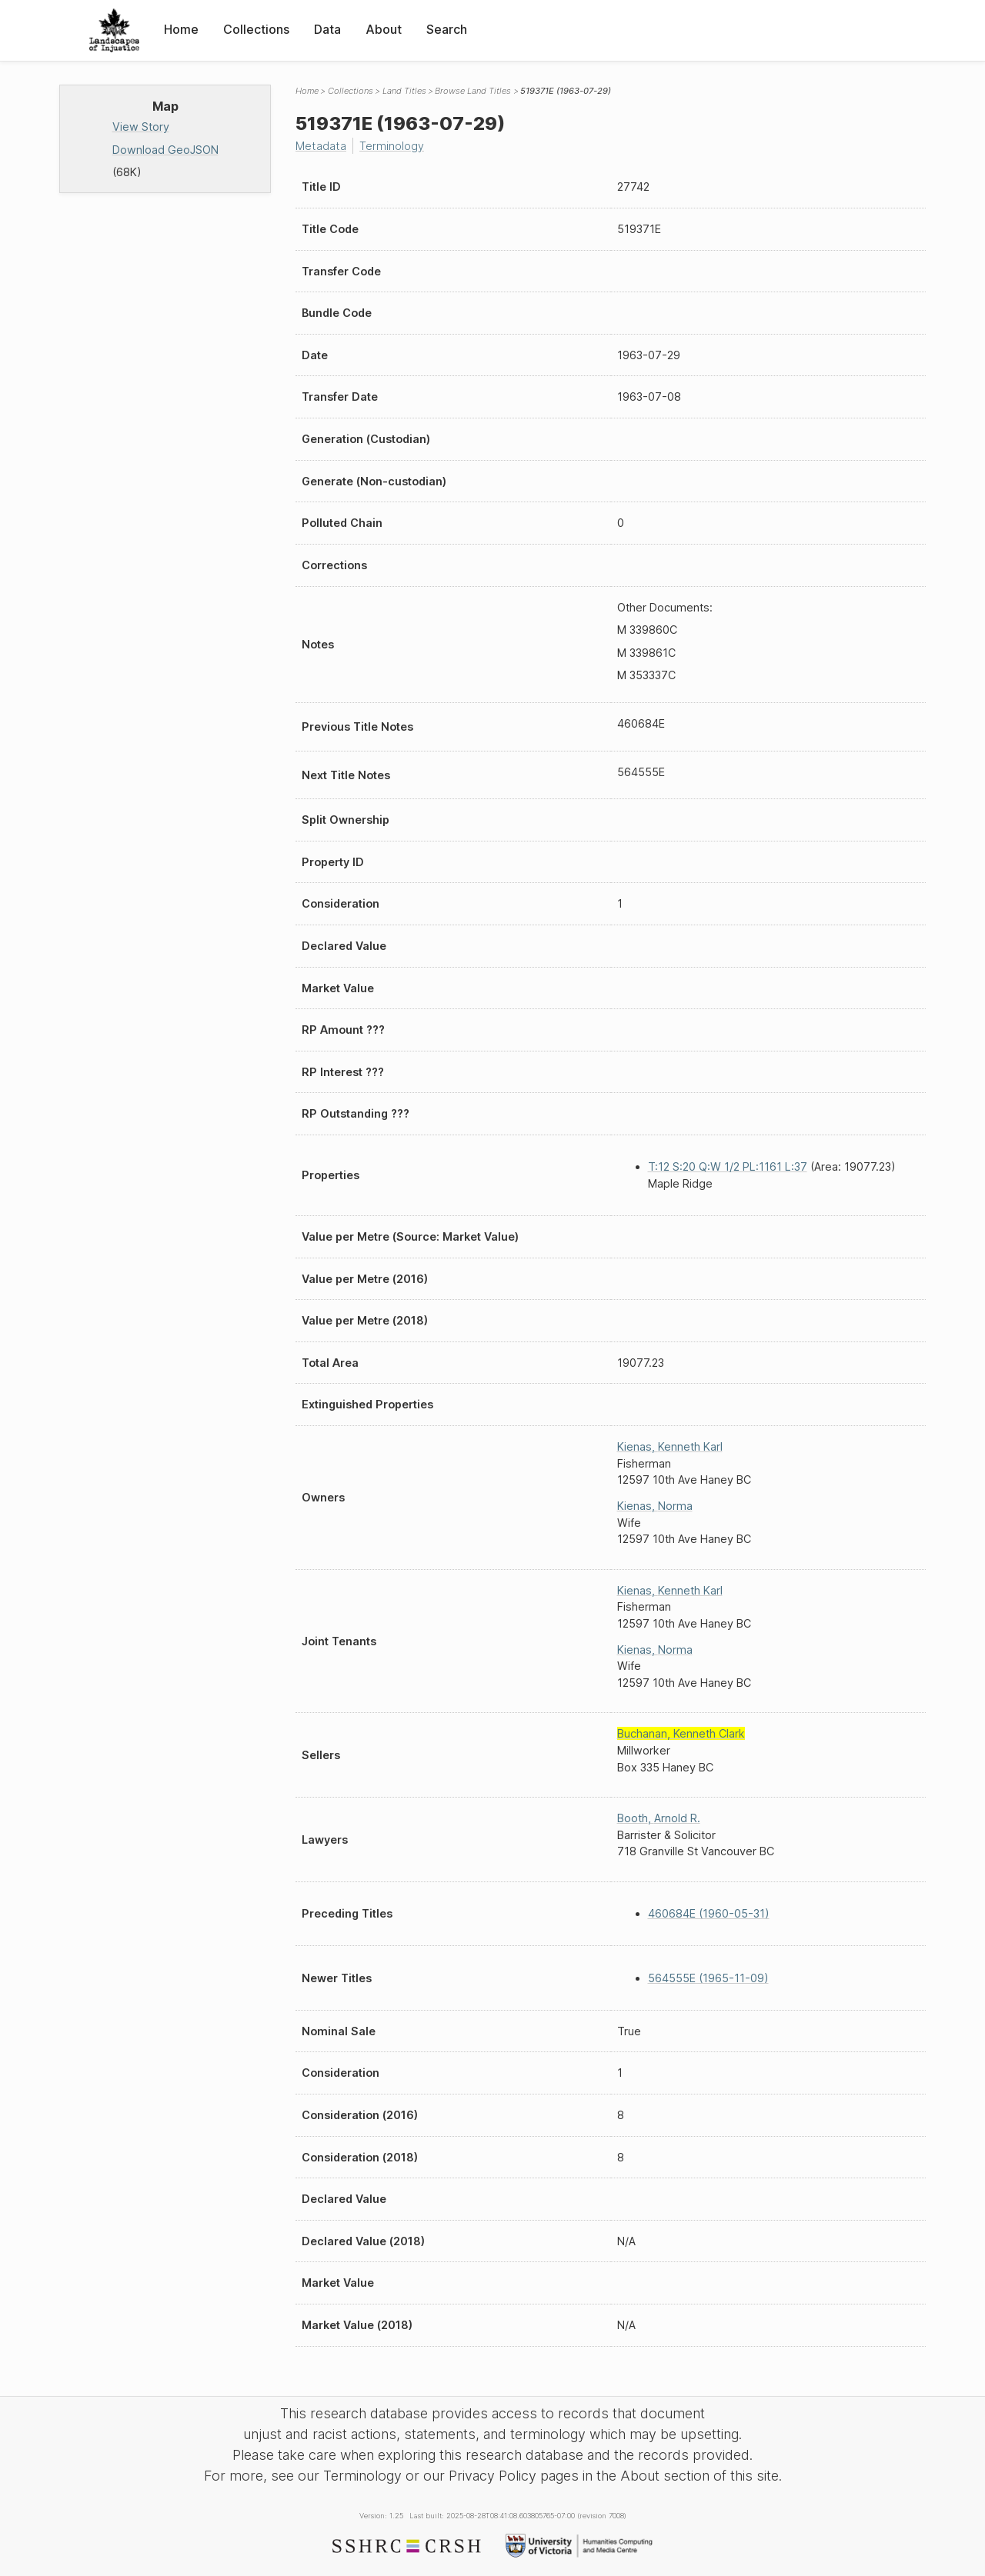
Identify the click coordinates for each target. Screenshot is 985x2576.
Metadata (321, 145)
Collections (256, 29)
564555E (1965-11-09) (708, 1977)
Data (327, 29)
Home (181, 29)
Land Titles (404, 90)
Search (446, 29)
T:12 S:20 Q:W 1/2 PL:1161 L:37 (727, 1166)
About (384, 29)
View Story (140, 126)
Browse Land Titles (473, 90)
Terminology (391, 145)
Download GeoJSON (165, 149)
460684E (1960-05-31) (709, 1913)
